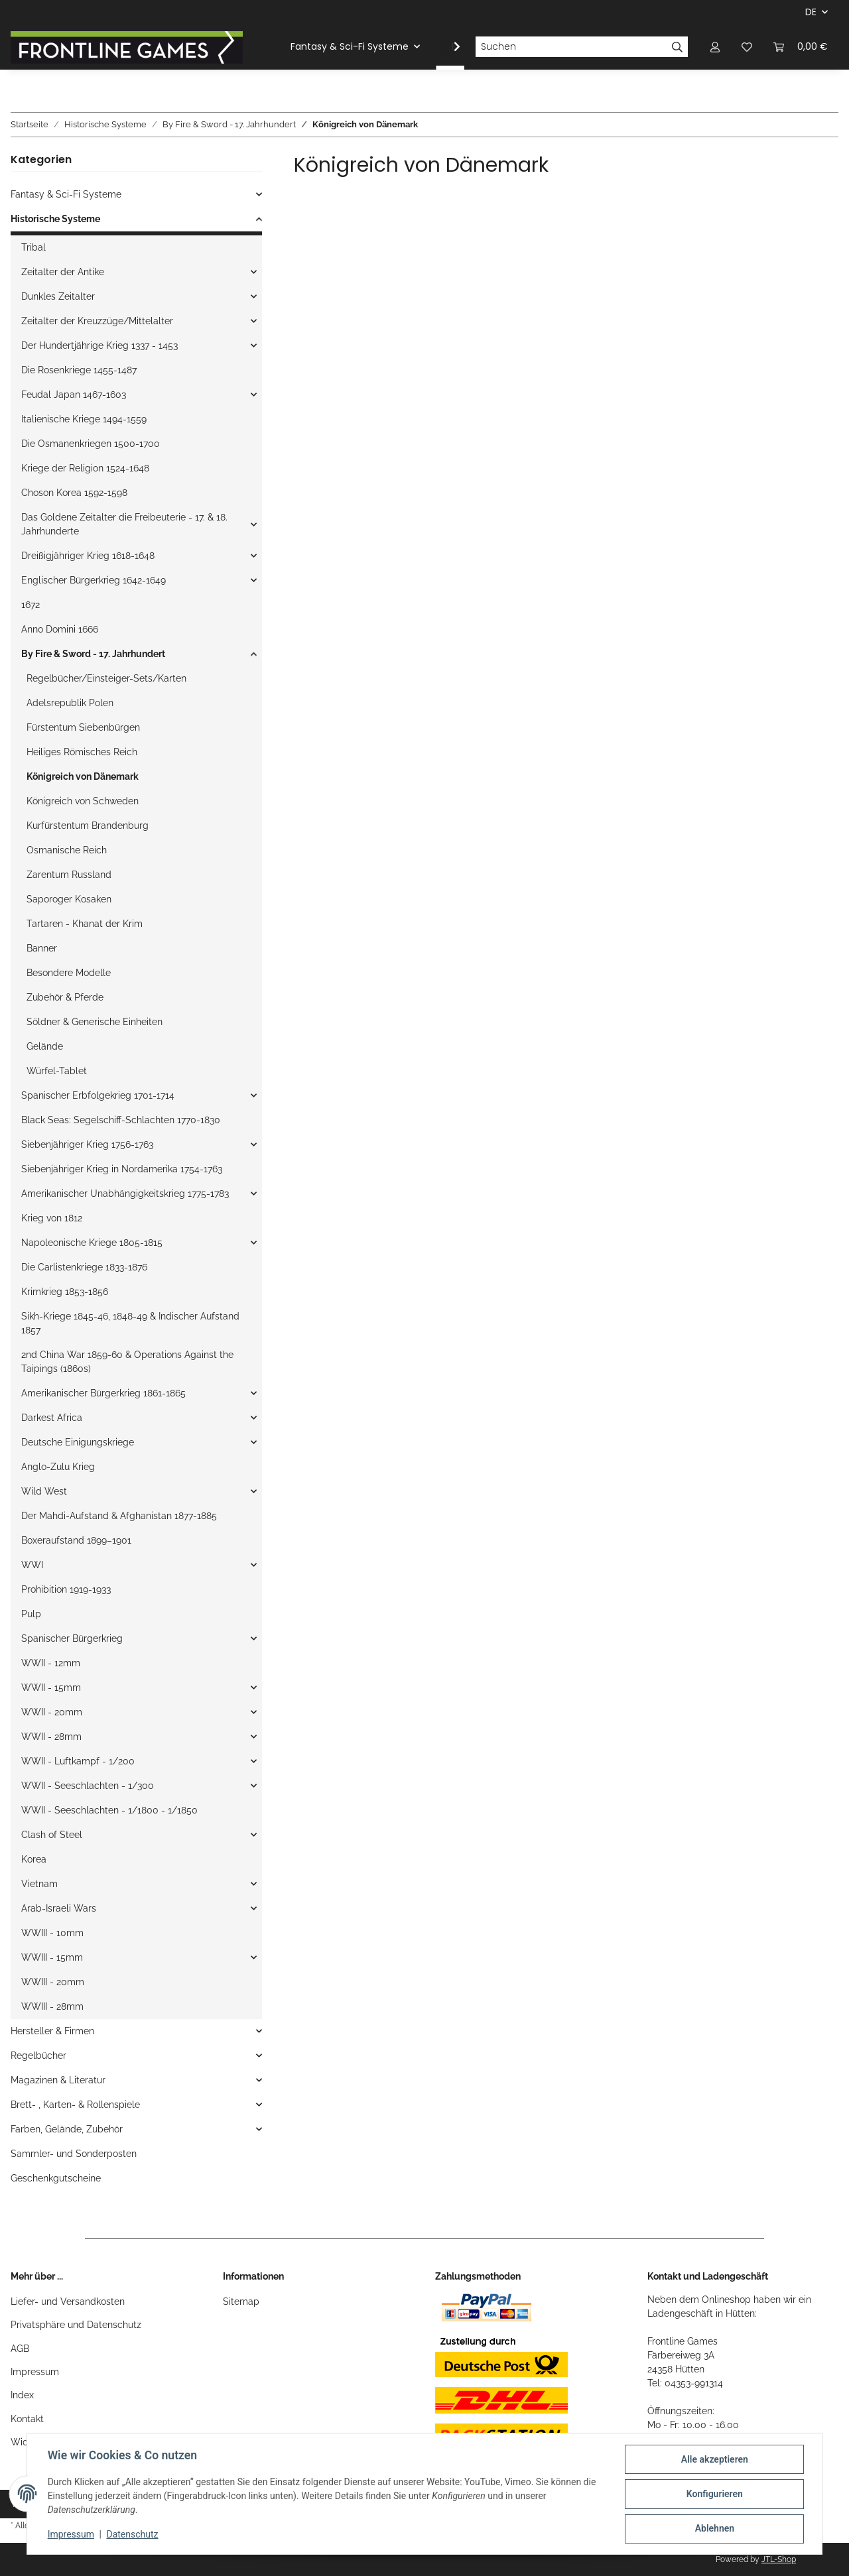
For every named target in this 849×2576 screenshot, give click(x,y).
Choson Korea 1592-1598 (74, 492)
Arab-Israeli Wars (58, 1908)
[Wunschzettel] (747, 47)
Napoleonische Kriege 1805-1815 (92, 1242)
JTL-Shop (778, 2559)
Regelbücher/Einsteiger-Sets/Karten (106, 678)
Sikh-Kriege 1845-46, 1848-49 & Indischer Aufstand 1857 (130, 1323)
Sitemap (241, 2301)
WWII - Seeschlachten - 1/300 (87, 1785)
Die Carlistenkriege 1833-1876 (84, 1267)
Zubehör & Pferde (65, 997)
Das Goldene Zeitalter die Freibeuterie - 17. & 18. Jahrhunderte (124, 524)
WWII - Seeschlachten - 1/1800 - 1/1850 (109, 1810)
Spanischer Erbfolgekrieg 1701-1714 (97, 1095)
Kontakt (27, 2419)
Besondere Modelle (69, 972)
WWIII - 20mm (52, 1982)
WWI (32, 1565)
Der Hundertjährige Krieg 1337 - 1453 (99, 345)
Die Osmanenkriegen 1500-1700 (90, 443)
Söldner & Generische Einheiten (95, 1021)
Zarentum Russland (69, 874)
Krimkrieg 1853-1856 (64, 1291)
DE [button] (810, 12)
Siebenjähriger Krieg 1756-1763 (87, 1144)
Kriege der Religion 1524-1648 (85, 468)
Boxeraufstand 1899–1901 (76, 1540)
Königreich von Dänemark (83, 776)
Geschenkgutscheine (56, 2178)
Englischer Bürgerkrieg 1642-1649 (93, 580)
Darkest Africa (51, 1417)
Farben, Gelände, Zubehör (67, 2129)
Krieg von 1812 (51, 1218)
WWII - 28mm (51, 1736)
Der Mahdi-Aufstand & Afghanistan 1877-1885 (119, 1515)
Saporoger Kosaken (69, 899)
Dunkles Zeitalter (58, 296)
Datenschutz (133, 2535)
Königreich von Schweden (83, 801)
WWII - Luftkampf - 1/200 (78, 1761)
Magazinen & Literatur (58, 2080)
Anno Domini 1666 (59, 629)
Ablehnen (713, 2529)
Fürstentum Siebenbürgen (83, 727)
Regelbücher (38, 2055)
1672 (30, 604)
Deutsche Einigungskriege (77, 1442)
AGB (20, 2348)
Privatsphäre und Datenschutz (76, 2324)
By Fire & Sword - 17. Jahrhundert (93, 653)
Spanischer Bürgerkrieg (72, 1638)
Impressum (35, 2371)
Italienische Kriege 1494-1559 (84, 419)
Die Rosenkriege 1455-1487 (79, 370)
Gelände (45, 1046)
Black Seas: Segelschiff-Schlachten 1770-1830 (120, 1120)
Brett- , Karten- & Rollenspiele (75, 2104)
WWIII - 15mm (52, 1957)
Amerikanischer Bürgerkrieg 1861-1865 (103, 1393)
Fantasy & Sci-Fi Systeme (66, 194)
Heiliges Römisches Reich (82, 752)
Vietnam (39, 1883)
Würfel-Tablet (57, 1071)
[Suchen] (571, 47)
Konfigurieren (713, 2494)
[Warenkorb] (800, 47)
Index (22, 2395)
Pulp (31, 1614)
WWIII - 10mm (52, 1933)
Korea (33, 1859)
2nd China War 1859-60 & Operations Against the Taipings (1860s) (127, 1361)
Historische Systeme (55, 219)
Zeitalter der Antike (62, 272)
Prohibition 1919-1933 (66, 1589)
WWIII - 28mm (52, 2006)
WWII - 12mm (50, 1663)
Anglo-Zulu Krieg (58, 1466)
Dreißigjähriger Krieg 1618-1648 (88, 555)
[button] (715, 47)
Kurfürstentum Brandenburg (88, 825)
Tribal (33, 247)
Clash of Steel (51, 1834)
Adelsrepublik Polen (70, 703)
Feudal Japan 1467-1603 (73, 394)
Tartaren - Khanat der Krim (85, 923)
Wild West (44, 1491)
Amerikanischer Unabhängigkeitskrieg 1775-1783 (125, 1193)
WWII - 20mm (51, 1712)
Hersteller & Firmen (52, 2031)
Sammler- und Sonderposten (74, 2153)
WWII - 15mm (51, 1687)
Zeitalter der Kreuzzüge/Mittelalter (97, 321)
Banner (42, 948)
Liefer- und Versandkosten (68, 2301)
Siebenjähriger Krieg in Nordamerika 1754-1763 (121, 1169)
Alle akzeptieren (713, 2460)
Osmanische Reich (67, 850)
